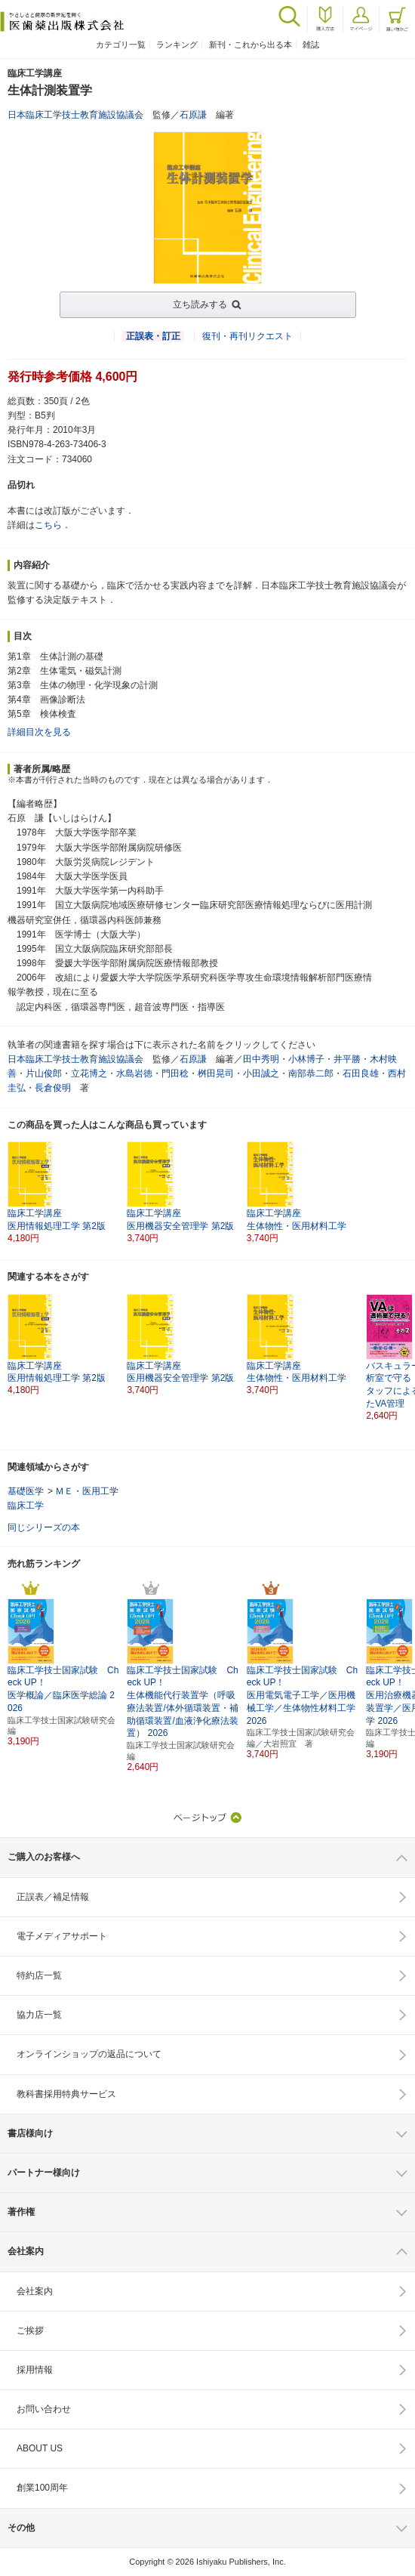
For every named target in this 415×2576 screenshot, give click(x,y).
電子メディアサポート (62, 1936)
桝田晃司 (216, 1073)
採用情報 (35, 2369)
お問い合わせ (44, 2409)
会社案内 (35, 2291)
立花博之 (89, 1073)
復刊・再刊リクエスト (247, 336)
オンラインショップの (89, 2054)
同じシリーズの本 (44, 1527)
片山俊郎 (44, 1073)
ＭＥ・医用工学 (86, 1491)
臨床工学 (26, 1505)
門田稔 (175, 1073)
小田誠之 (261, 1073)
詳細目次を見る (39, 732)
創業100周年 (42, 2487)
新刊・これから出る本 (250, 44)
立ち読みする (200, 304)
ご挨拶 (30, 2330)
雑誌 (311, 44)
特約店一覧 (39, 1975)
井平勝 (347, 1059)
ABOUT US (40, 2448)
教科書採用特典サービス (66, 2094)
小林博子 (306, 1059)
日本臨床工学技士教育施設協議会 (75, 115)
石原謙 (193, 115)
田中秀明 (261, 1059)
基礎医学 (26, 1491)
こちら (48, 525)
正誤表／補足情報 (53, 1897)
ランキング (177, 44)
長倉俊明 (53, 1088)
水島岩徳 (134, 1073)
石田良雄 (361, 1073)
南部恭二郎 (311, 1073)
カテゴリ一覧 (121, 44)
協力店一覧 (39, 2014)
